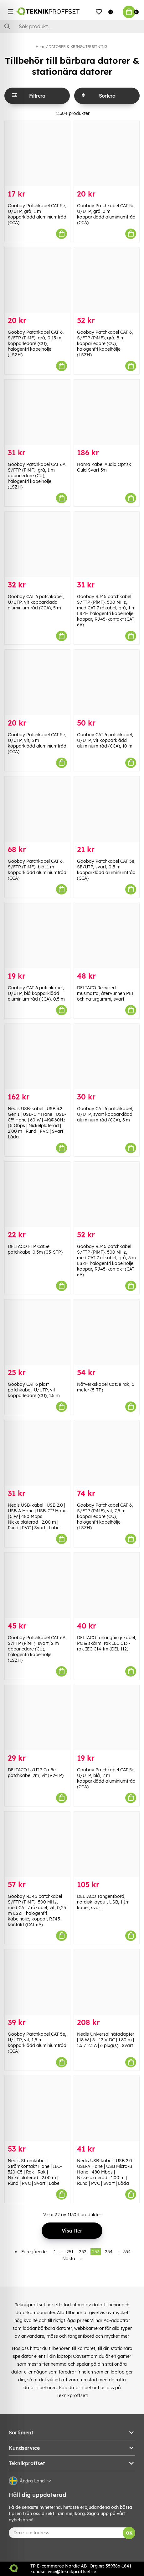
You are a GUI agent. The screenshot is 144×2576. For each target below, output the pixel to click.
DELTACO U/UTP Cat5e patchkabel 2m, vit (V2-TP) (36, 1772)
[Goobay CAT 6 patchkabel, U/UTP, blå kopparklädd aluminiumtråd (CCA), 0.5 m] (37, 935)
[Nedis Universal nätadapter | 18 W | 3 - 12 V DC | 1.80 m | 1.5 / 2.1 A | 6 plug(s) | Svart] (106, 1982)
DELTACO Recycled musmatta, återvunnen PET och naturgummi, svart (105, 993)
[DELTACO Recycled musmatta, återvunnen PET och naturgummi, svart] (106, 935)
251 (69, 2252)
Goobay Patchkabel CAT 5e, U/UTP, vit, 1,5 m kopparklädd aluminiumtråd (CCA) (37, 2042)
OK (129, 2533)
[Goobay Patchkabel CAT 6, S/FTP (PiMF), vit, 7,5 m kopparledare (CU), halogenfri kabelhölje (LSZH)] (106, 1453)
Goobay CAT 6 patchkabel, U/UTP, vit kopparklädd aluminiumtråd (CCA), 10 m (105, 740)
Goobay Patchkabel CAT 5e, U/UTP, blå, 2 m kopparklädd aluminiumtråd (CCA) (106, 1778)
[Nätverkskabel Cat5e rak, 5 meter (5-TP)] (106, 1332)
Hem (40, 46)
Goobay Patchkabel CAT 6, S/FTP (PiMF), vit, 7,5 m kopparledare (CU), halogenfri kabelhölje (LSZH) (105, 1516)
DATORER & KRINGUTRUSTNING (78, 46)
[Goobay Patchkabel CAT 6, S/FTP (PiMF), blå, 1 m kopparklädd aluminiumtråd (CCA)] (37, 809)
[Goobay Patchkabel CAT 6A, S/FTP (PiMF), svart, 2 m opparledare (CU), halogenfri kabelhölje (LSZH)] (37, 1585)
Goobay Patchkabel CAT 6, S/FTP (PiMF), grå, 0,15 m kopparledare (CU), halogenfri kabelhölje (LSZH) (36, 343)
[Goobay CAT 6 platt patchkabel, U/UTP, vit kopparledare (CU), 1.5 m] (37, 1332)
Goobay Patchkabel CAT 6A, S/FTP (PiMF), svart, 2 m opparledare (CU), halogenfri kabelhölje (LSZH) (37, 1649)
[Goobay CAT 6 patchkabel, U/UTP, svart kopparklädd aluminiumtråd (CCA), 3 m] (106, 1056)
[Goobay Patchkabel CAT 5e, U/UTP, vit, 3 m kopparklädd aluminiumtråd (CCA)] (37, 682)
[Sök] (72, 26)
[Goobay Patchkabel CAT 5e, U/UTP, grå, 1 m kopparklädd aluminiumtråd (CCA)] (37, 153)
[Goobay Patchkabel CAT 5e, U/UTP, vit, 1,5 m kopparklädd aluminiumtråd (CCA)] (37, 1982)
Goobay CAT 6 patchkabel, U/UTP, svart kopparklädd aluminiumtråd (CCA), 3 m (105, 1114)
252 (82, 2252)
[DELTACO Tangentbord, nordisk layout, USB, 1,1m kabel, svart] (106, 1844)
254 (109, 2252)
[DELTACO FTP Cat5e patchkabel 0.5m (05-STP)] (37, 1194)
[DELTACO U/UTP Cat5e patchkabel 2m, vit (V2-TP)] (37, 1717)
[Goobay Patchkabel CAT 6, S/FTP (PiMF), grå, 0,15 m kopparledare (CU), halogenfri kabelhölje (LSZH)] (37, 280)
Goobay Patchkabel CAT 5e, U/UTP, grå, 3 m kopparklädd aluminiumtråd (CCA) (106, 214)
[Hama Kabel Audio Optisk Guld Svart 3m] (106, 412)
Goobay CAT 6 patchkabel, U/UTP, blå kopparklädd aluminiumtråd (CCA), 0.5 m (36, 993)
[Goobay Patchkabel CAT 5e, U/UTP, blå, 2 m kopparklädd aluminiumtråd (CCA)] (106, 1717)
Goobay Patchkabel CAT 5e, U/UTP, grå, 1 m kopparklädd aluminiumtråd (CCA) (37, 214)
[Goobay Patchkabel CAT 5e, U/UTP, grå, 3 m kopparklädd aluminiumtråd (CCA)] (106, 153)
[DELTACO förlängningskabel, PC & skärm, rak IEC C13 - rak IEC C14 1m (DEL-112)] (106, 1585)
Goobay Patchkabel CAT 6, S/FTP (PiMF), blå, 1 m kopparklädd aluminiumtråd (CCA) (37, 869)
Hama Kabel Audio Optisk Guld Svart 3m (104, 467)
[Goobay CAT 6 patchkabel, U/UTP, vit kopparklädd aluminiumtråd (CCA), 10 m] (106, 682)
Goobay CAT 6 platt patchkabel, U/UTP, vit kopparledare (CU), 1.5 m (34, 1389)
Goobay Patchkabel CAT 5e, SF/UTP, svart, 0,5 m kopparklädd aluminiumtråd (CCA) (106, 869)
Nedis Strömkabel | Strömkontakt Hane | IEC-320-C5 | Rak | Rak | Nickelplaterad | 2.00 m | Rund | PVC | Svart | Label (35, 2172)
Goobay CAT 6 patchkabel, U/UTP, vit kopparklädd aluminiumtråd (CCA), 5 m (36, 602)
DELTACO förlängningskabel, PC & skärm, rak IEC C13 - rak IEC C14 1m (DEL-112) (106, 1643)
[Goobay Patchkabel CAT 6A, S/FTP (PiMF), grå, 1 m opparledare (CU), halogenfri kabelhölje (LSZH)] (37, 412)
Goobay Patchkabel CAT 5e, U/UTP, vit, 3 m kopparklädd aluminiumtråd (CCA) (37, 743)
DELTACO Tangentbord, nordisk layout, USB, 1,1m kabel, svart (103, 1901)
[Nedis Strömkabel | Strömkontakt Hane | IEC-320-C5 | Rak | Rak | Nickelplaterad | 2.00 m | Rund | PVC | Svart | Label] (37, 2108)
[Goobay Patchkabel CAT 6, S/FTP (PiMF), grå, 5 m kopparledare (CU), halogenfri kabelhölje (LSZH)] (106, 280)
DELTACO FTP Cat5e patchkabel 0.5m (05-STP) (35, 1249)
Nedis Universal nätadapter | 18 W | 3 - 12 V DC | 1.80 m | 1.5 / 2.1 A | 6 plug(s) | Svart (105, 2039)
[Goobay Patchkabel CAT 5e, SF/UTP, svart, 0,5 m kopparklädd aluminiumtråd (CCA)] (106, 809)
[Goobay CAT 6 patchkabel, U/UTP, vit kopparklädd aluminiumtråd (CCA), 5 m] (37, 544)
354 (127, 2252)
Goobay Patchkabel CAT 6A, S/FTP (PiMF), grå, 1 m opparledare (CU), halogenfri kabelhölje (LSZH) (37, 476)
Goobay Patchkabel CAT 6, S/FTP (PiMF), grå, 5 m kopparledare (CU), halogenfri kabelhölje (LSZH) (105, 343)
